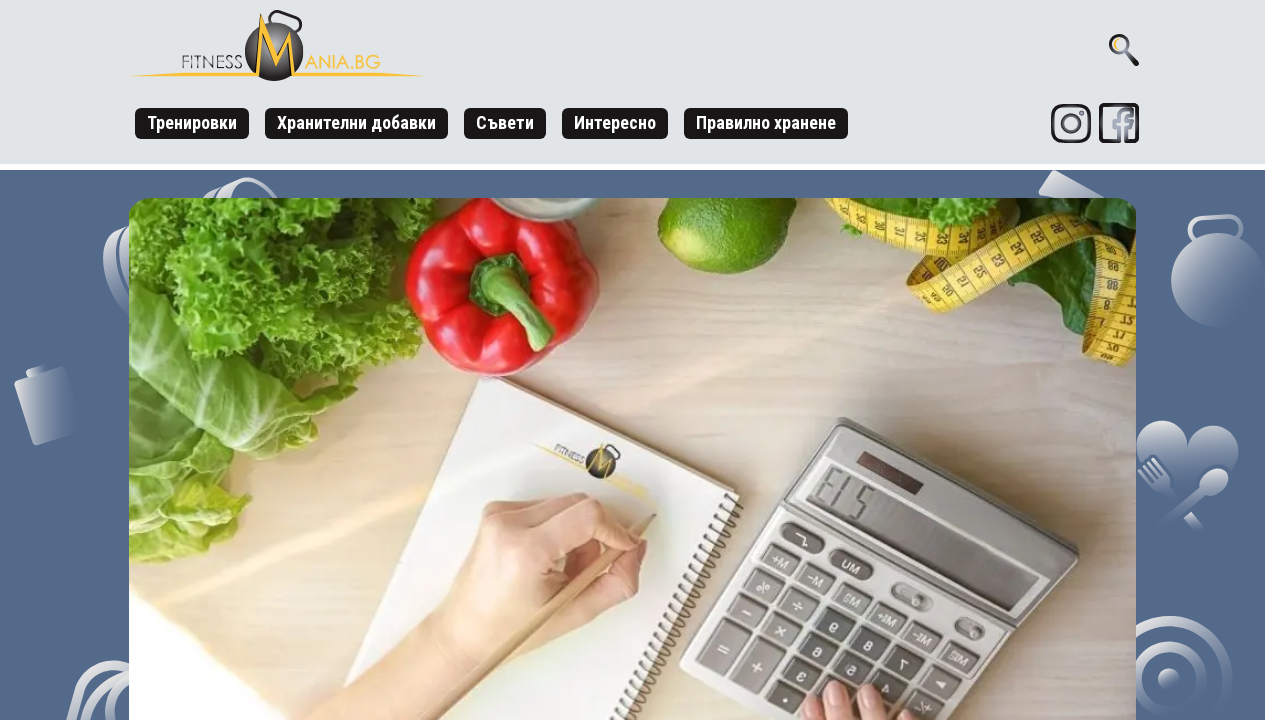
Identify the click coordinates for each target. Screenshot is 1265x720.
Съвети (505, 122)
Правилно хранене (766, 122)
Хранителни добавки (356, 122)
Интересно (615, 122)
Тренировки (192, 122)
